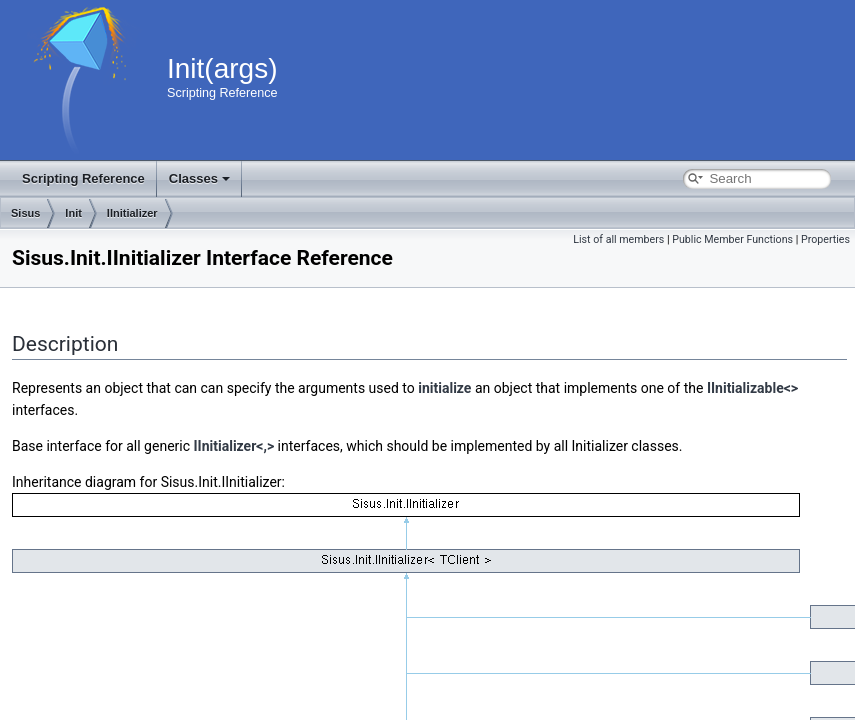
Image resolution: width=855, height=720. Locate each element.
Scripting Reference (83, 178)
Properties (825, 239)
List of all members (618, 239)
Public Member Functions (732, 239)
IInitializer (132, 213)
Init (73, 213)
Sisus (25, 213)
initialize (444, 388)
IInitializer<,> (234, 446)
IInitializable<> (752, 388)
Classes (199, 178)
